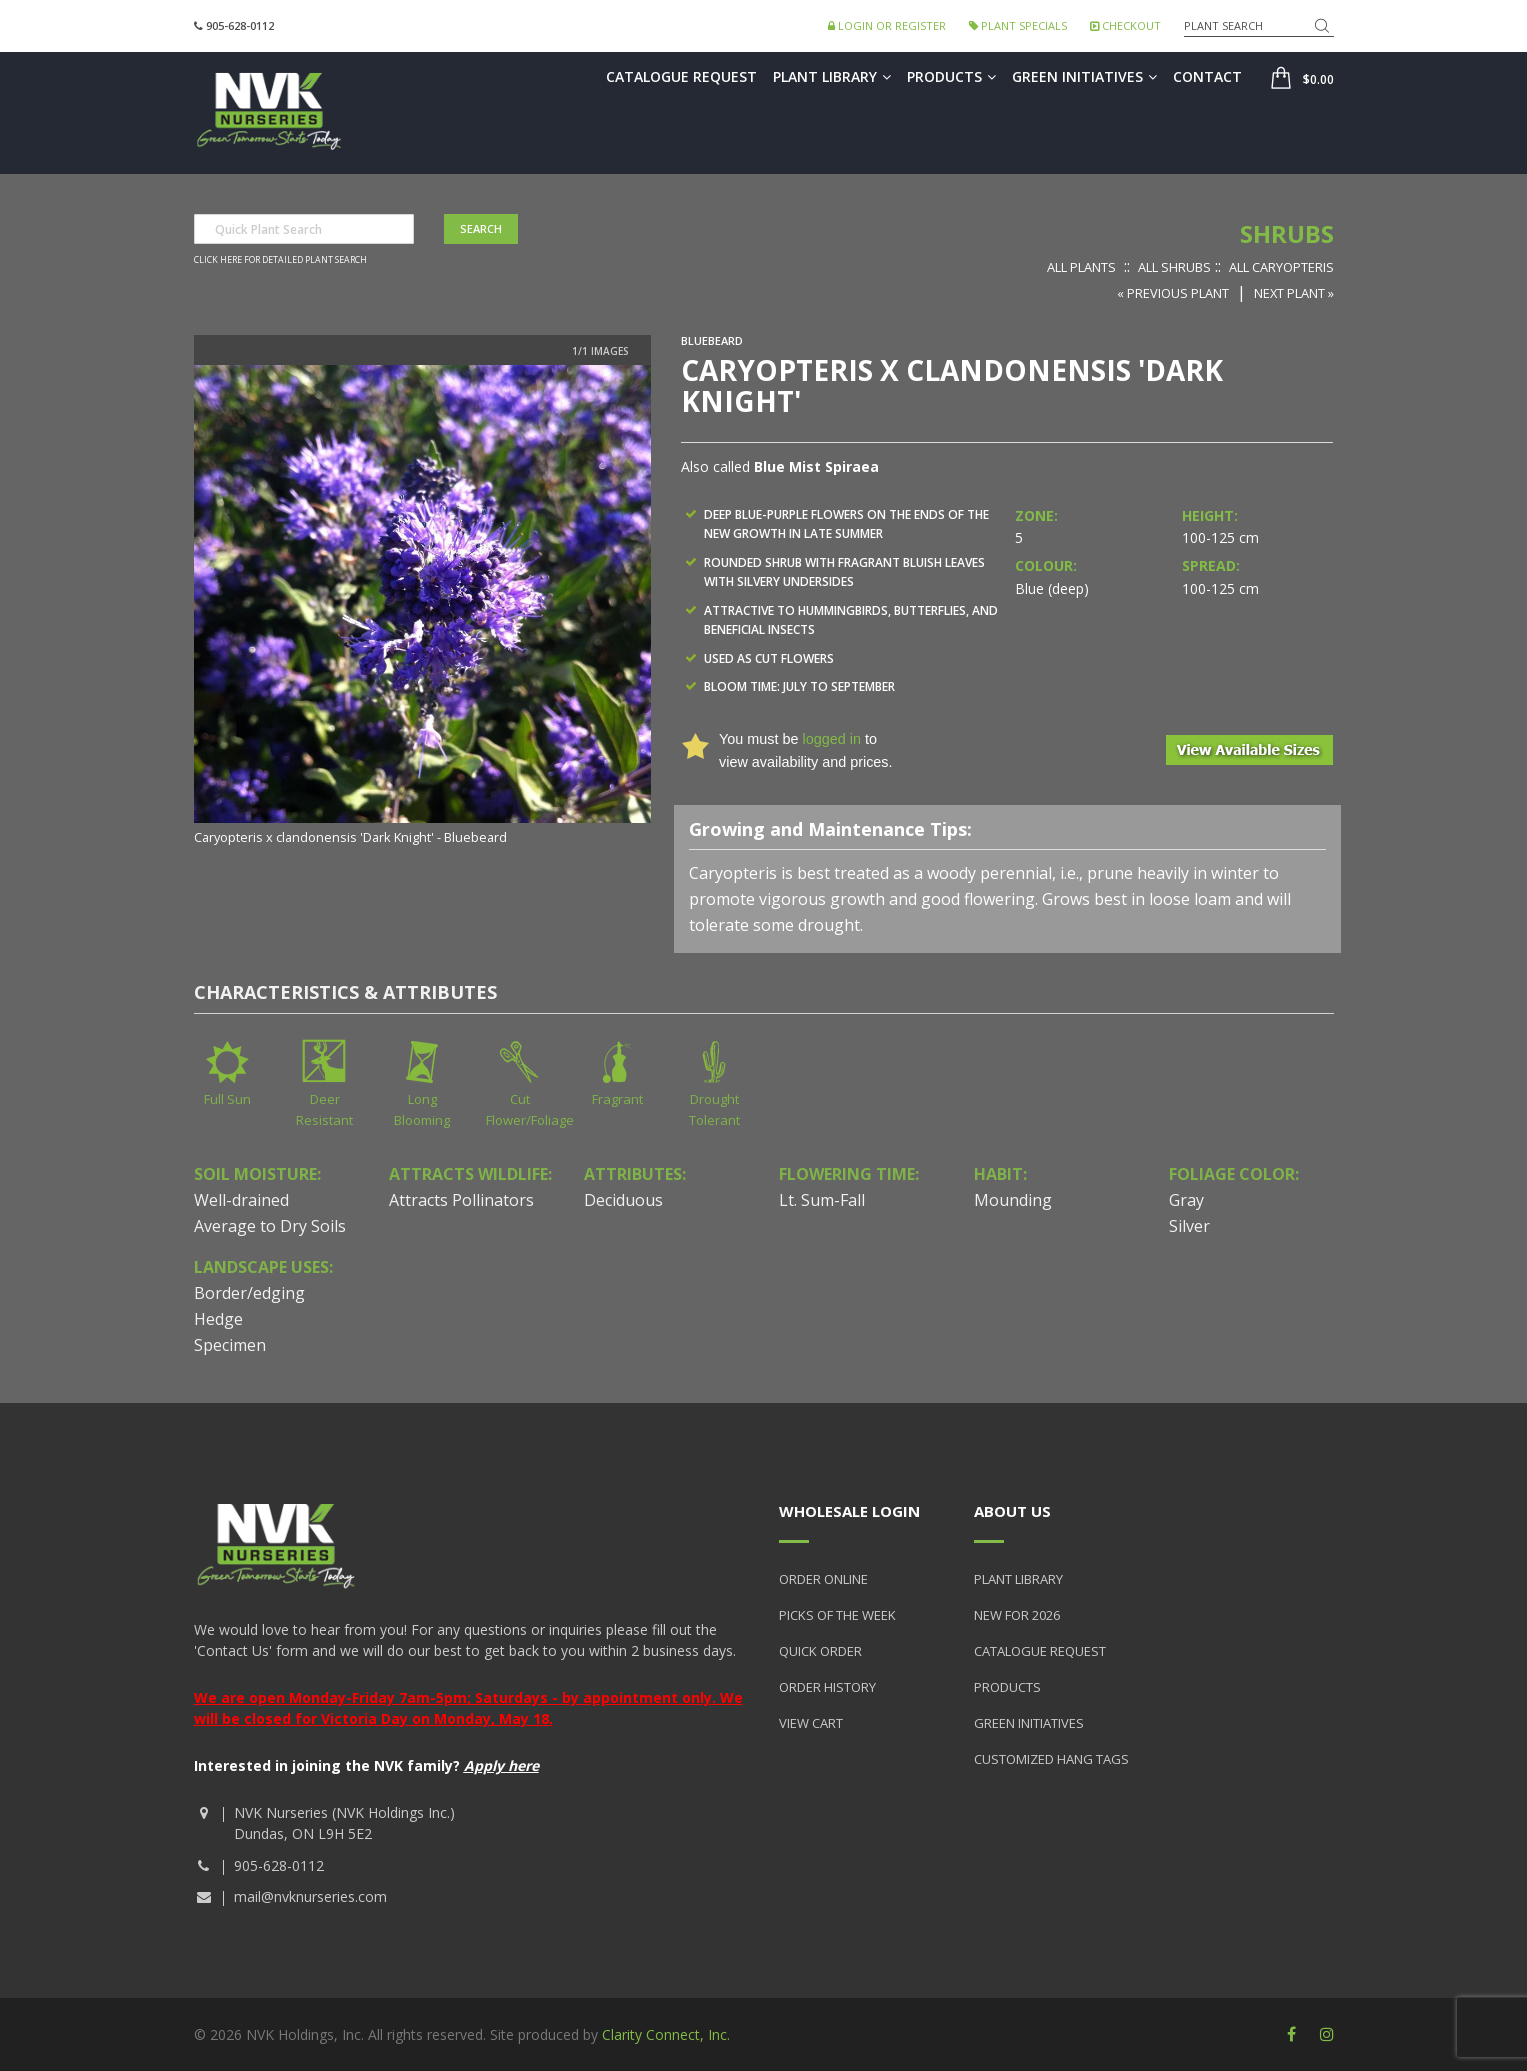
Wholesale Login (849, 1511)
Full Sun (227, 1099)
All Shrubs (1174, 267)
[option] (423, 607)
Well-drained (241, 1200)
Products (951, 76)
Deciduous (623, 1200)
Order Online (823, 1579)
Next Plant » (1294, 293)
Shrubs (1287, 233)
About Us (1012, 1511)
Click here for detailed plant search (280, 260)
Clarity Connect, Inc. (666, 2034)
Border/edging (249, 1293)
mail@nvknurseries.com (310, 1896)
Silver (1189, 1226)
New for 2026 (1017, 1615)
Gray (1186, 1200)
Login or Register (887, 25)
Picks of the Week (837, 1615)
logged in (831, 739)
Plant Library (832, 76)
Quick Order (820, 1651)
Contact (1207, 76)
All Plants (1081, 267)
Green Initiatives (1084, 76)
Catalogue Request (681, 76)
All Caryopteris (1281, 267)
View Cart (811, 1723)
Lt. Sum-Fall (822, 1200)
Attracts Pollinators (461, 1200)
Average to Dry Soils (270, 1226)
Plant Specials (1018, 25)
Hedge (218, 1319)
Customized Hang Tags (1051, 1759)
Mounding (1013, 1200)
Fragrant (617, 1099)
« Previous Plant (1173, 293)
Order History (827, 1687)
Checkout (1125, 25)
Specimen (230, 1345)
